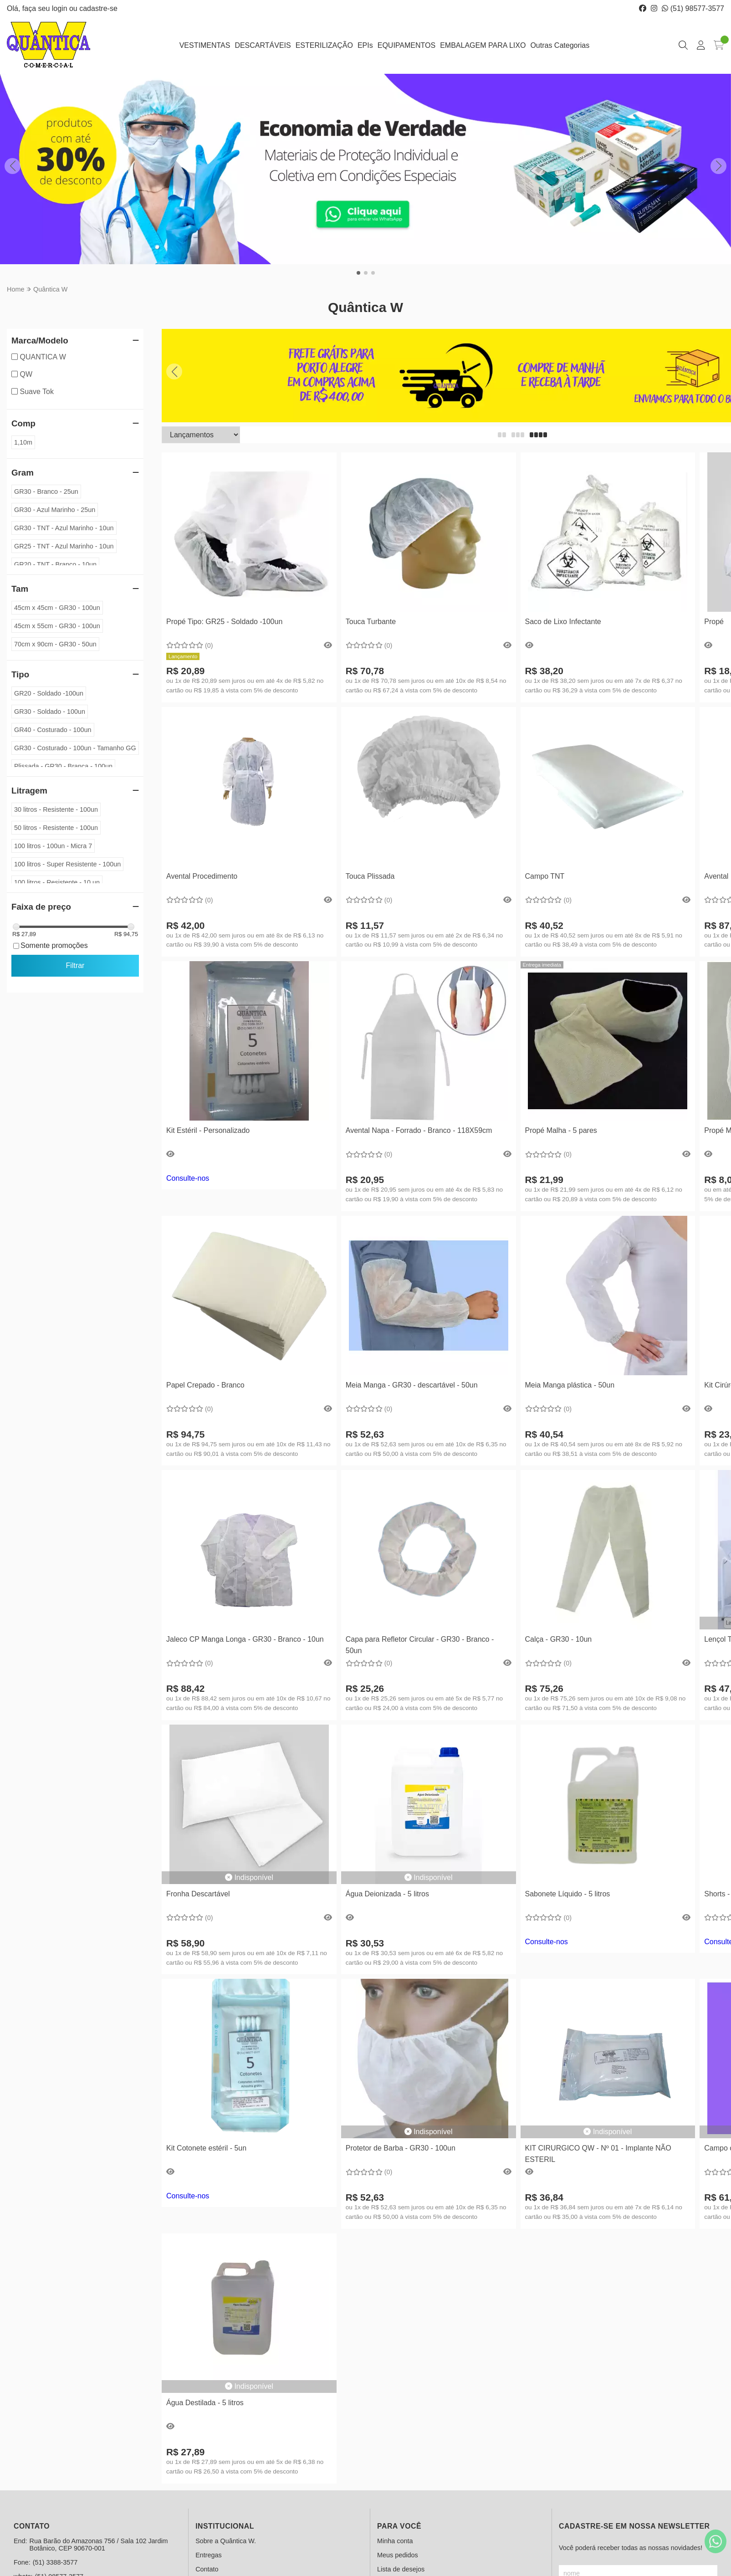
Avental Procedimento (201, 876)
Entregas (208, 2555)
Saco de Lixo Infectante (563, 621)
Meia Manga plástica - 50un (570, 1385)
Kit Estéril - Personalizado (208, 1130)
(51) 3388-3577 (55, 2562)
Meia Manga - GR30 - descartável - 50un (412, 1385)
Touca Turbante (371, 621)
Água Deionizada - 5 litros (387, 1894)
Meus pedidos (397, 2555)
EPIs (365, 45)
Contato (206, 2569)
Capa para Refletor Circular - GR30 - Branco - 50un (420, 1644)
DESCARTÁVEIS (263, 45)
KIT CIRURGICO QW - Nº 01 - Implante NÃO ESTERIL (598, 2153)
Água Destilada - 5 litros (205, 2403)
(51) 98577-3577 (693, 8)
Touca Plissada (370, 876)
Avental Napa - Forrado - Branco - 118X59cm (419, 1130)
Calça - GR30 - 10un (558, 1639)
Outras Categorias (559, 45)
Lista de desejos (400, 2569)
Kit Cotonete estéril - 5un (206, 2148)
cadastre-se (98, 8)
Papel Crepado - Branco (205, 1385)
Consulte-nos (187, 1178)
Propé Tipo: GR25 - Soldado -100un (224, 621)
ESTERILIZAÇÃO (324, 45)
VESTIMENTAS (204, 45)
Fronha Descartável (198, 1894)
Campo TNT (545, 876)
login (60, 8)
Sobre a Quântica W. (225, 2541)
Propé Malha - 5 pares (561, 1130)
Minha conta (395, 2541)
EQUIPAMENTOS (406, 45)
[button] (358, 273)
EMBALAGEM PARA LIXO (483, 45)
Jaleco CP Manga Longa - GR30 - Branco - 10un (245, 1639)
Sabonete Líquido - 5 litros (567, 1894)
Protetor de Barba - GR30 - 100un (400, 2148)
